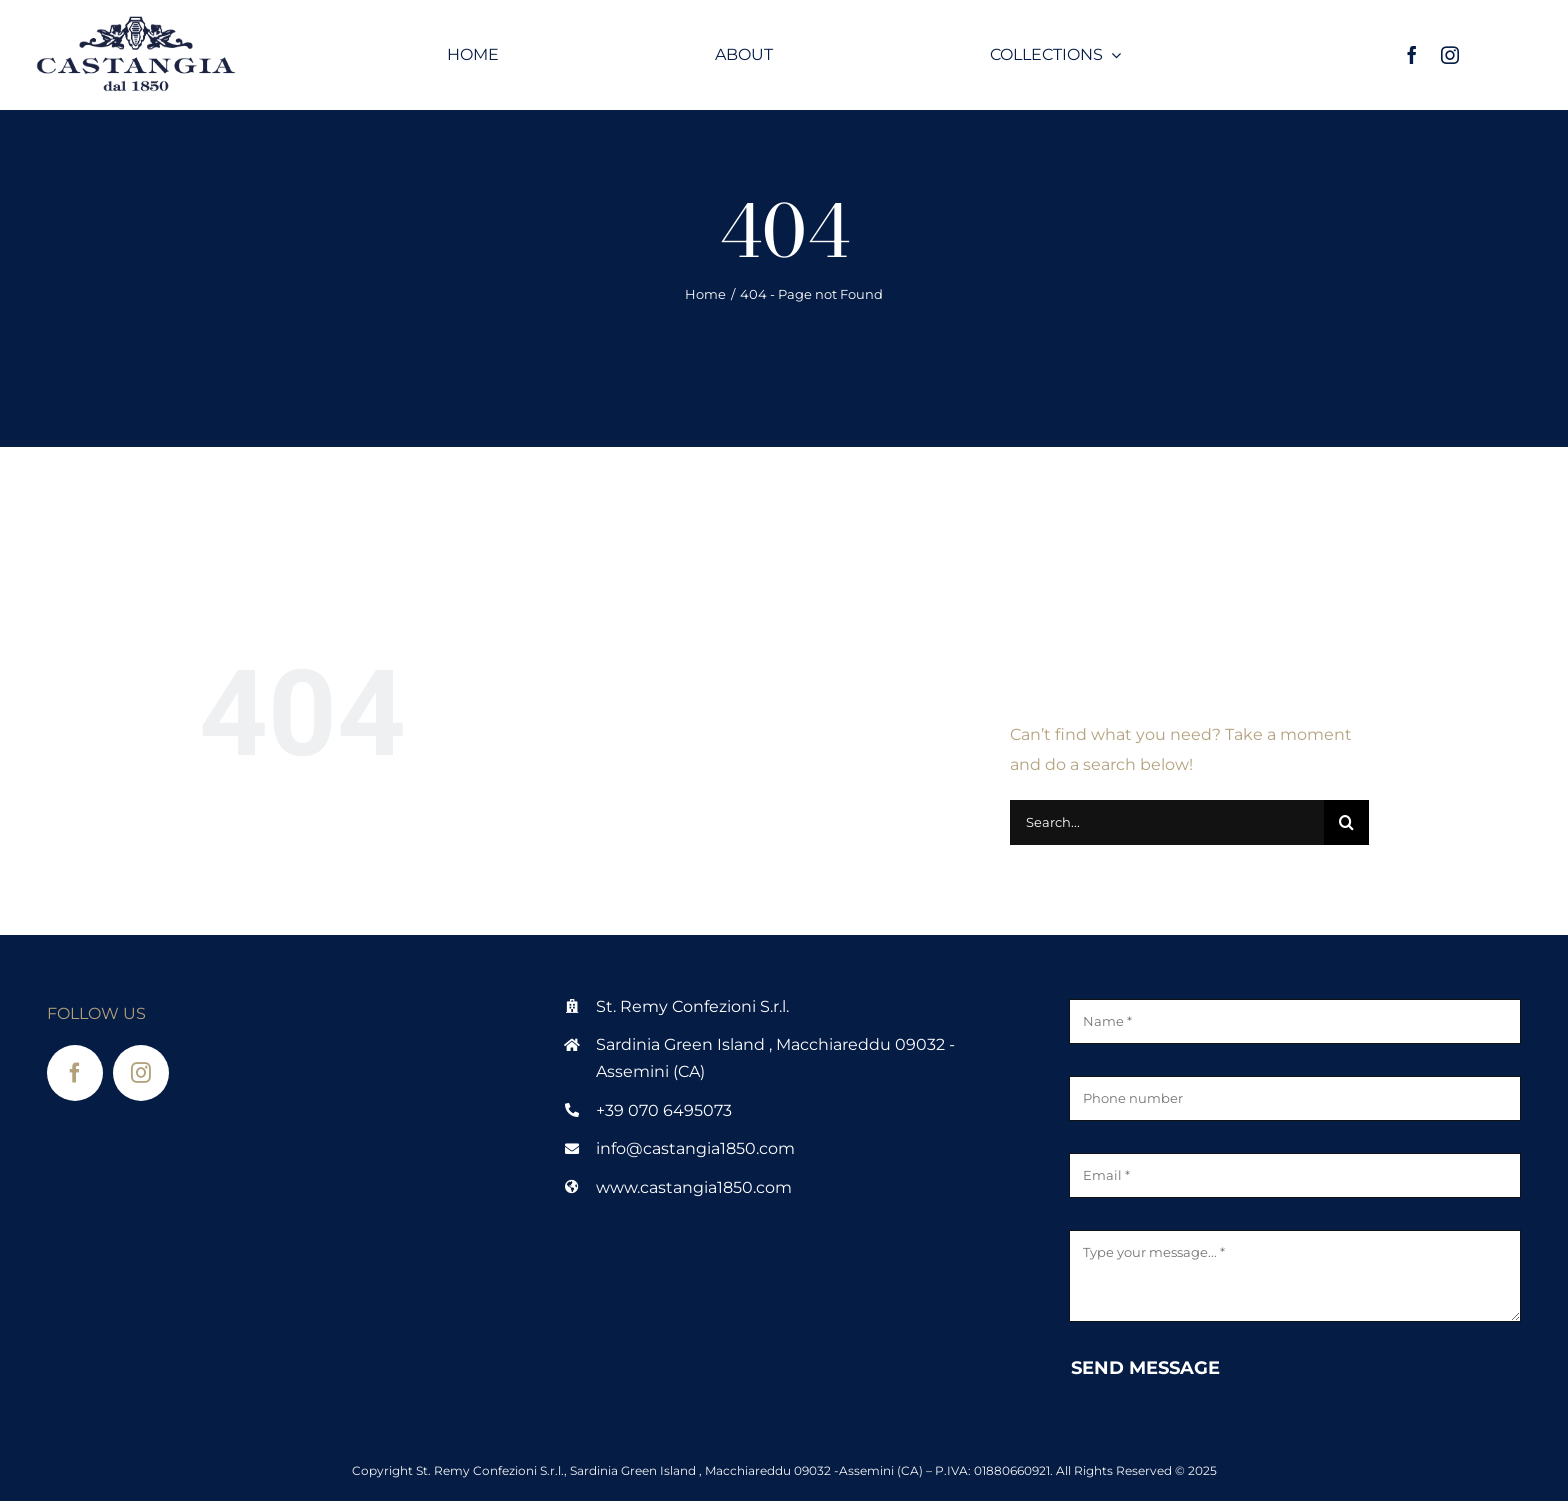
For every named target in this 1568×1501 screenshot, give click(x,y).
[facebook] (1412, 55)
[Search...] (1167, 822)
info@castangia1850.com (695, 1148)
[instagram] (1450, 55)
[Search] (1346, 822)
